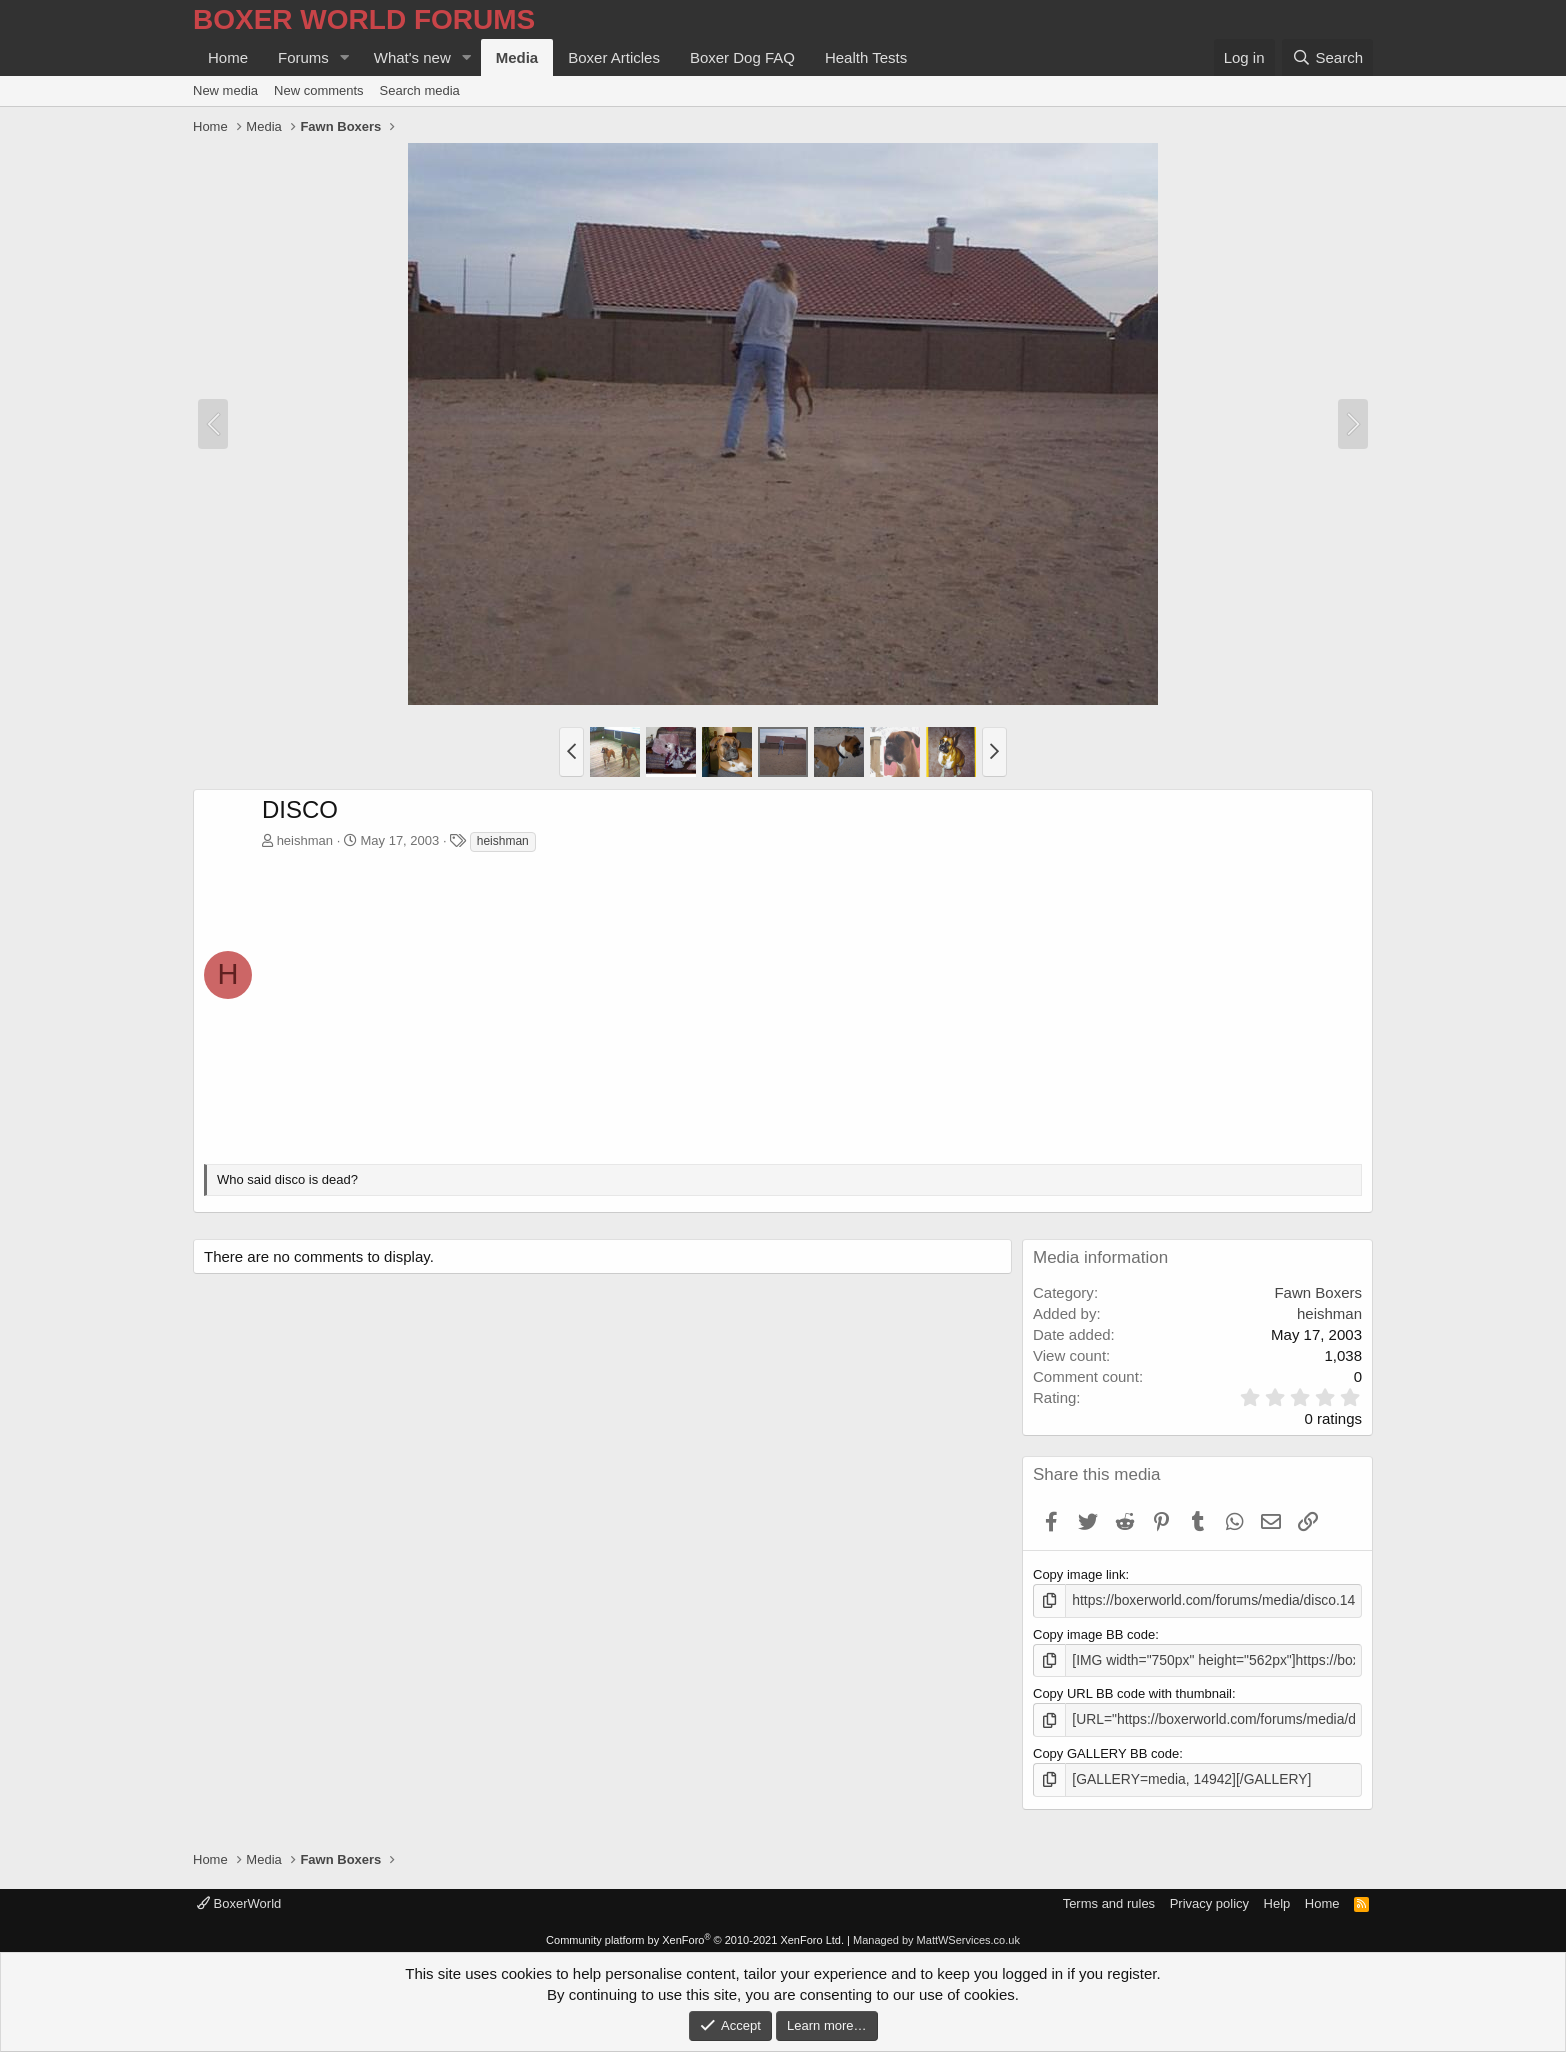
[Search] (1327, 57)
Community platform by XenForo (695, 1935)
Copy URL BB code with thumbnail (1132, 1691)
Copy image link (1079, 1574)
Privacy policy (1209, 1898)
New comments (319, 90)
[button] (345, 57)
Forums (303, 57)
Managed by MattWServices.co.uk (936, 1935)
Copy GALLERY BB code (1106, 1749)
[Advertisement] (812, 1004)
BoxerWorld (239, 1898)
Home (228, 57)
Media (517, 57)
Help (1277, 1898)
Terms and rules (1109, 1898)
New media (225, 90)
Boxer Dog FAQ (742, 57)
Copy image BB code (1094, 1632)
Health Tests (866, 57)
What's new (412, 57)
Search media (420, 90)
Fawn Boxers (1318, 1292)
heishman (305, 840)
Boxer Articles (614, 57)
